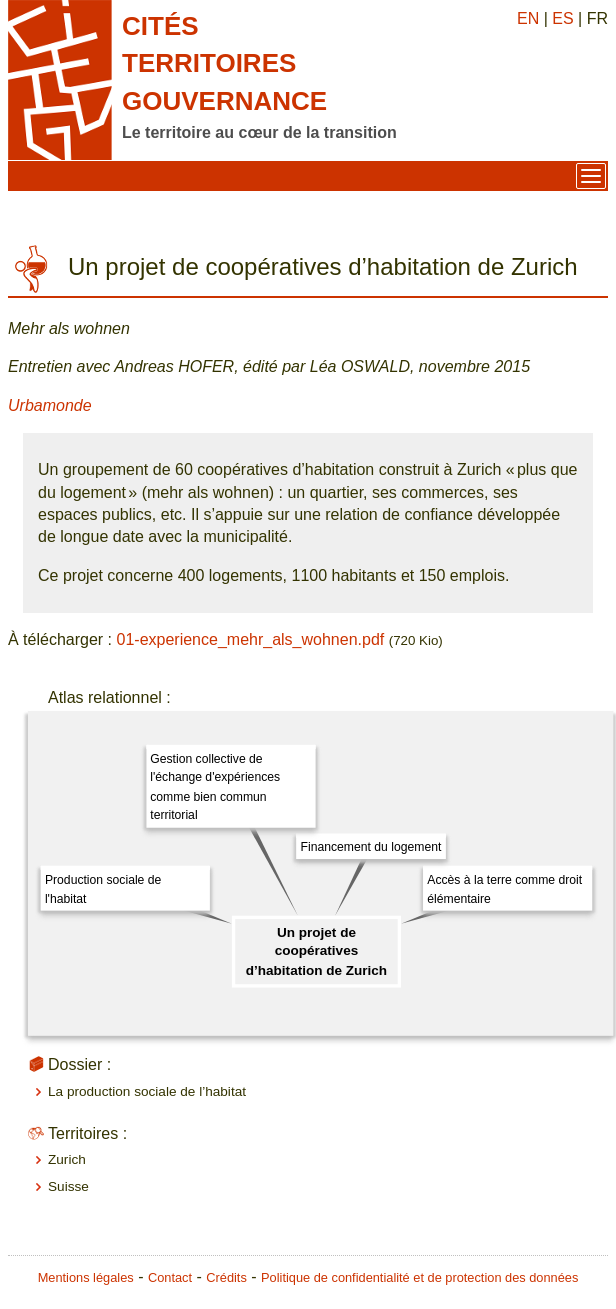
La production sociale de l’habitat (147, 1091)
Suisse (68, 1186)
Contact (170, 1277)
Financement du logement (371, 848)
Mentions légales (86, 1277)
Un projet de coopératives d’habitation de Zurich (316, 951)
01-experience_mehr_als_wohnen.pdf (251, 639)
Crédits (226, 1277)
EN (528, 18)
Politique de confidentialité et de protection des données (419, 1277)
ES (562, 18)
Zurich (67, 1159)
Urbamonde (50, 405)
